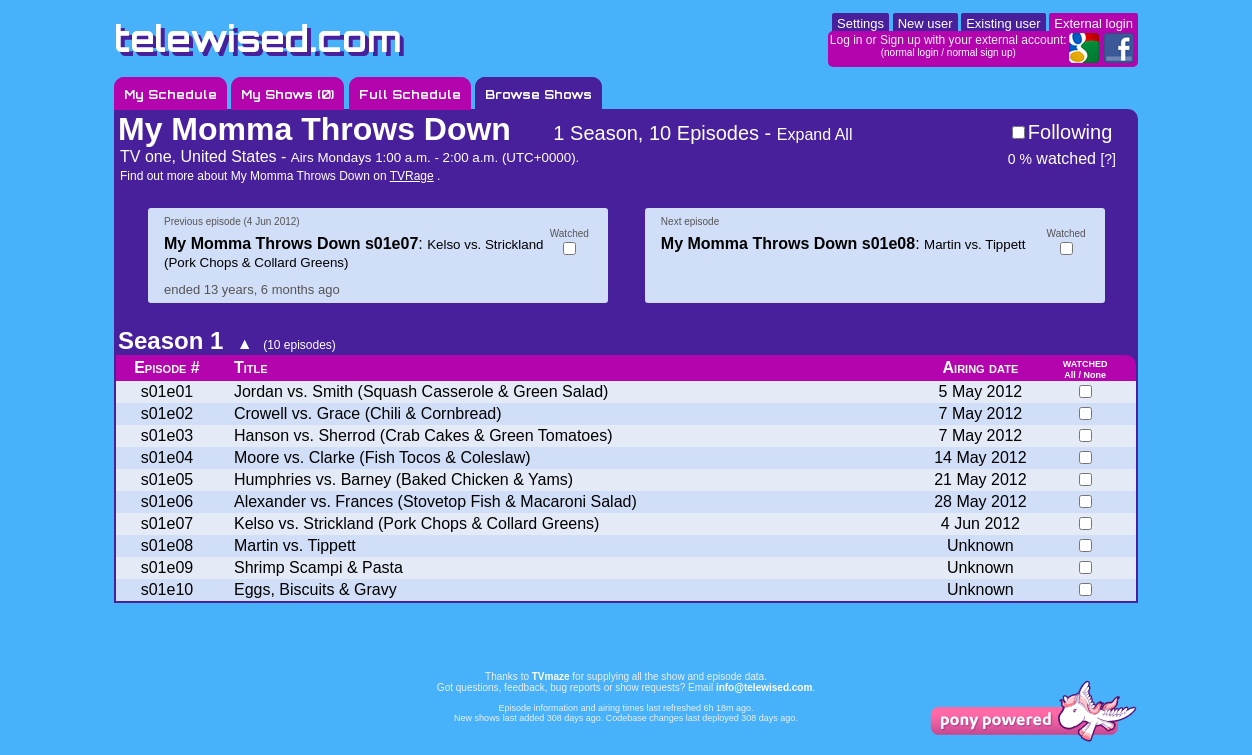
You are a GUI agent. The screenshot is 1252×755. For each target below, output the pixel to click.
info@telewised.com (764, 687)
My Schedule (170, 94)
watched (1052, 158)
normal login (911, 52)
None (1094, 375)
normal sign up (980, 52)
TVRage (412, 176)
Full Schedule (410, 94)
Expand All (815, 134)
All (1070, 375)
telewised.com (258, 38)
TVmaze (551, 676)
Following (1070, 132)
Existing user (1003, 23)
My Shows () (287, 94)
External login (1093, 23)
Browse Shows (538, 94)
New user (925, 23)
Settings (860, 23)
